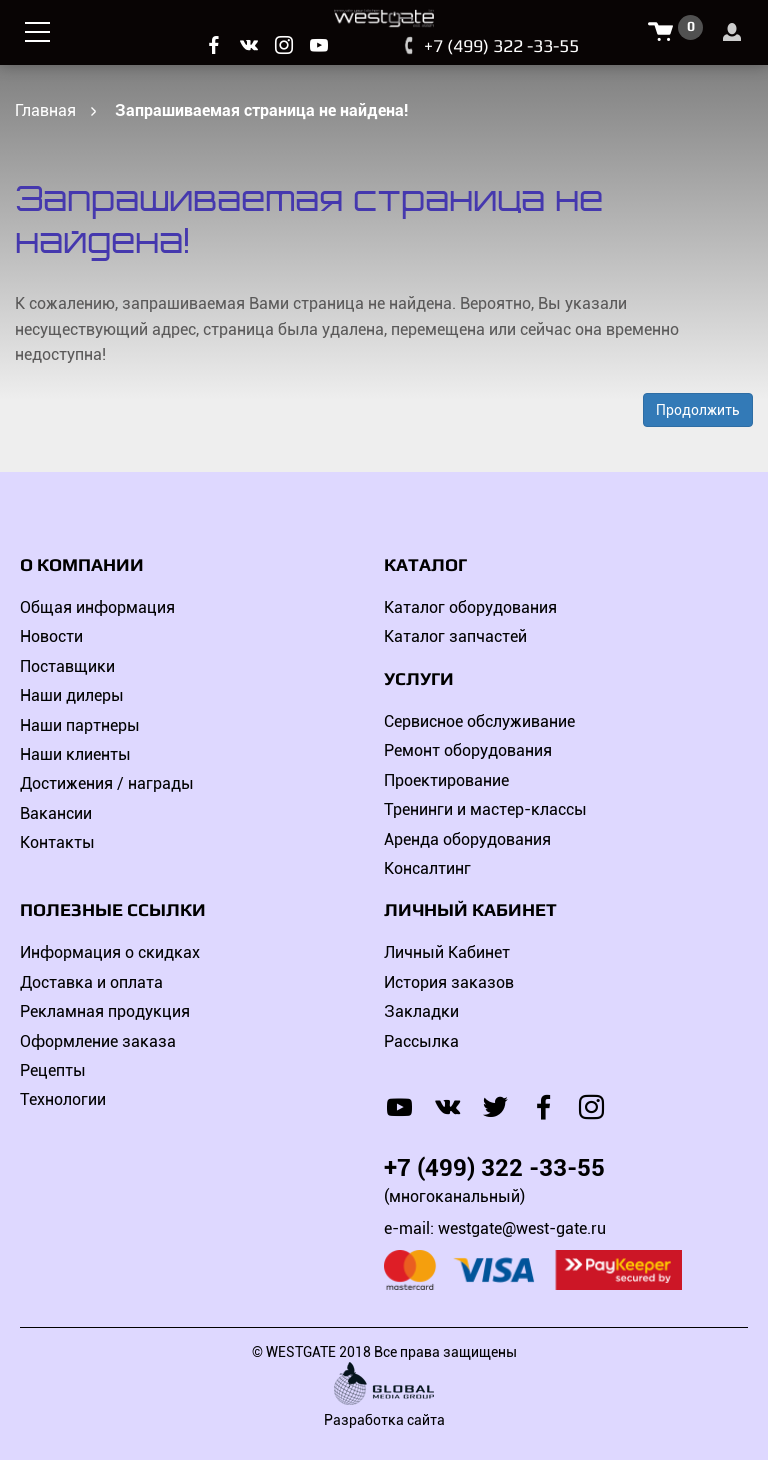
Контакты (57, 842)
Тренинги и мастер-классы (485, 809)
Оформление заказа (98, 1041)
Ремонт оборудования (468, 750)
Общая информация (97, 607)
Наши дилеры (72, 695)
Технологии (63, 1099)
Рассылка (421, 1041)
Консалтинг (427, 868)
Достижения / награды (107, 783)
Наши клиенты (75, 754)
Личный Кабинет (447, 952)
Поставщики (67, 666)
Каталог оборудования (470, 607)
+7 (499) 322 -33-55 (501, 45)
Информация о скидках (110, 952)
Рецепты (53, 1070)
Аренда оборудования (467, 839)
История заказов (449, 982)
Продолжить (698, 410)
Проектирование (446, 780)
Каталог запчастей (455, 636)
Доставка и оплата (91, 982)
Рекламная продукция (105, 1011)
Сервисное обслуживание (479, 721)
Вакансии (56, 813)
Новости (51, 636)
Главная (45, 110)
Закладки (421, 1011)
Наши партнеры (80, 725)
